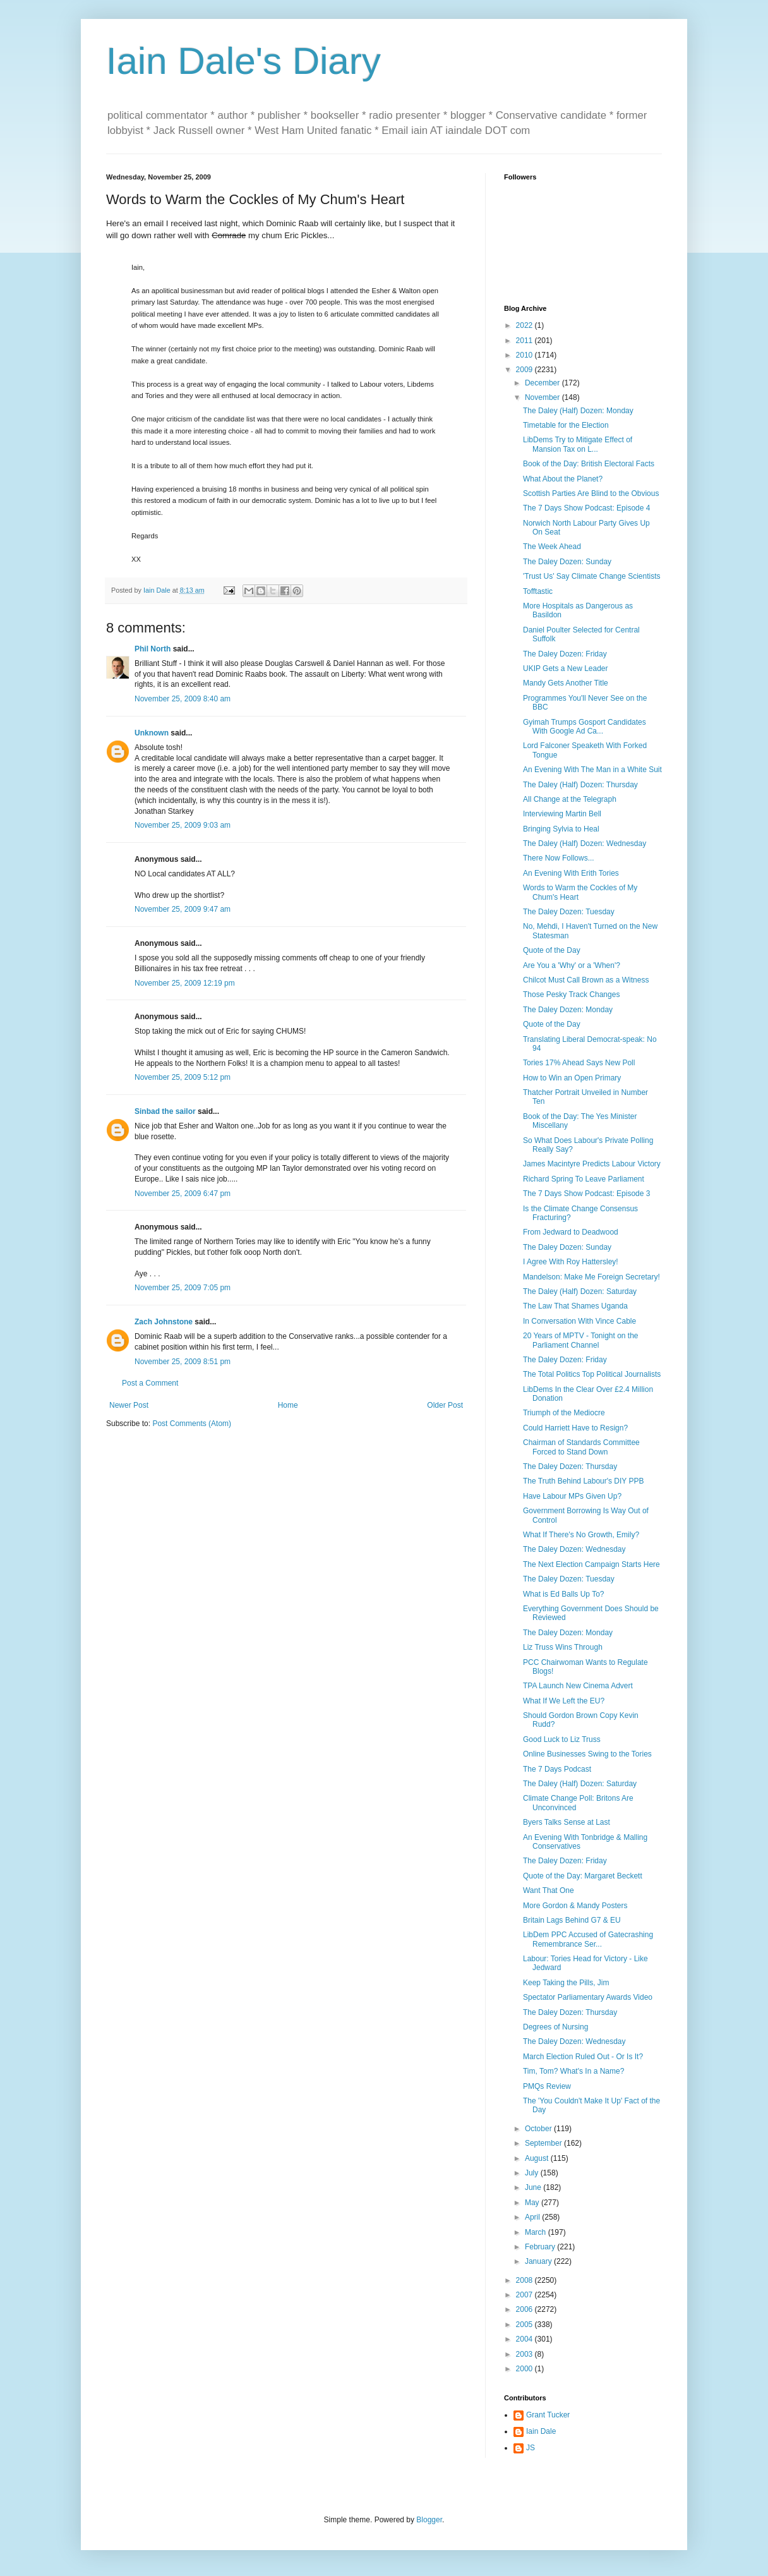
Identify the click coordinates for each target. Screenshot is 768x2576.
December (543, 382)
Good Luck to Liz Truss (562, 1739)
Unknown (152, 733)
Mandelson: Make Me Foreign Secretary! (591, 1277)
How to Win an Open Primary (572, 1077)
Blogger (429, 2519)
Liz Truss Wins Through (563, 1647)
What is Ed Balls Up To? (563, 1594)
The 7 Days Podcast (557, 1769)
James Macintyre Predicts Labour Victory (592, 1163)
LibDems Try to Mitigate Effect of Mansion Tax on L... (577, 444)
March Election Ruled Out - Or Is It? (583, 2056)
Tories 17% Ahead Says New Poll (579, 1062)
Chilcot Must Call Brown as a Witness (586, 980)
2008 (525, 2280)
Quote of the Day (551, 950)
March (536, 2232)
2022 (525, 325)
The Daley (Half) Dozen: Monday (578, 410)
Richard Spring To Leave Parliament (583, 1179)
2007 (525, 2294)
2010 (525, 355)
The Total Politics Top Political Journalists (592, 1374)
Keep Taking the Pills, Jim (566, 1982)
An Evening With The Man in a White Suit (592, 769)
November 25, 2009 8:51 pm (183, 1361)
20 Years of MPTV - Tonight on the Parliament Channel (581, 1340)
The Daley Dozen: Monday (568, 1009)
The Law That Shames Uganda (575, 1306)
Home (288, 1405)
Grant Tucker (548, 2414)
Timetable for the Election (566, 425)
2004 (525, 2339)
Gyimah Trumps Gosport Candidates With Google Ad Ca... (584, 726)
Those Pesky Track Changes (571, 994)
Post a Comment (150, 1383)
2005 (525, 2324)
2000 (525, 2368)
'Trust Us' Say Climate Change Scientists (592, 576)
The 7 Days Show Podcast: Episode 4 (586, 508)
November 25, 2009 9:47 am (183, 909)
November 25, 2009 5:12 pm (183, 1077)
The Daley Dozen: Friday (565, 654)
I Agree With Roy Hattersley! (570, 1261)
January (539, 2261)
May (533, 2202)
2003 (525, 2354)
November (543, 397)
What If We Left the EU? (563, 1700)
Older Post (445, 1405)
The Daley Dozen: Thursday (570, 1466)
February (541, 2246)
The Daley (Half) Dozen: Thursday (580, 784)
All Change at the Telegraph (569, 799)
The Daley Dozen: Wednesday (574, 1549)
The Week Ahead (552, 546)
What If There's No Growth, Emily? (581, 1534)
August (538, 2158)
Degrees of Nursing (555, 2027)
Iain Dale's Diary (243, 61)
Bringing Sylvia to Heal (561, 829)
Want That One (548, 1890)
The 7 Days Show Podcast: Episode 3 (586, 1193)
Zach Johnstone (164, 1321)
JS (530, 2447)
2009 (525, 369)
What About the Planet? (563, 479)
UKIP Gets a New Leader (565, 668)
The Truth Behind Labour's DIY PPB (583, 1481)
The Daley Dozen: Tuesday (569, 911)
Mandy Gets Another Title (565, 683)
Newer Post (128, 1405)
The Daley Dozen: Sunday (567, 561)
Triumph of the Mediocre (564, 1412)
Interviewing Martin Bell (562, 813)
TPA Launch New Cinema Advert (578, 1685)
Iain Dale (541, 2431)
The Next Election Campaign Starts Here (591, 1564)
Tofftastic (538, 591)
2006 (525, 2309)
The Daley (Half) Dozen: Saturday (580, 1291)
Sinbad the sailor (165, 1111)
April (533, 2217)
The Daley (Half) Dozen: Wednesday (584, 843)
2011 (525, 340)
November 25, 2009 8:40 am (183, 698)
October (539, 2128)
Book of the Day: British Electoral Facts (588, 463)
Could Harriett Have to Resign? (575, 1428)
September (544, 2143)
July (533, 2172)
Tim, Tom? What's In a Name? (573, 2071)
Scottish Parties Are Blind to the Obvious (591, 493)
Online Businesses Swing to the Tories (587, 1754)
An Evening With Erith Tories (571, 873)
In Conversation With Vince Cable (579, 1321)
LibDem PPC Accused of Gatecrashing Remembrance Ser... (588, 1939)
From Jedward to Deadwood (570, 1232)
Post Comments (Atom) (191, 1423)
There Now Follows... (558, 858)
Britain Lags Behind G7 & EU (572, 1920)
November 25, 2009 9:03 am (183, 825)
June (534, 2187)
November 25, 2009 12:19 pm (185, 983)
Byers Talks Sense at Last (566, 1822)
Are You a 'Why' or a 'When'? (571, 965)
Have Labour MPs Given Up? (572, 1496)
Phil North (153, 648)
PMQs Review (547, 2086)
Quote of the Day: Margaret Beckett (582, 1876)
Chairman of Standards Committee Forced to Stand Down (581, 1447)
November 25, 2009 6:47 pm (183, 1193)
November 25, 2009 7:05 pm (183, 1287)
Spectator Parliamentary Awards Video (587, 1997)
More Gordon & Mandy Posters (575, 1905)
